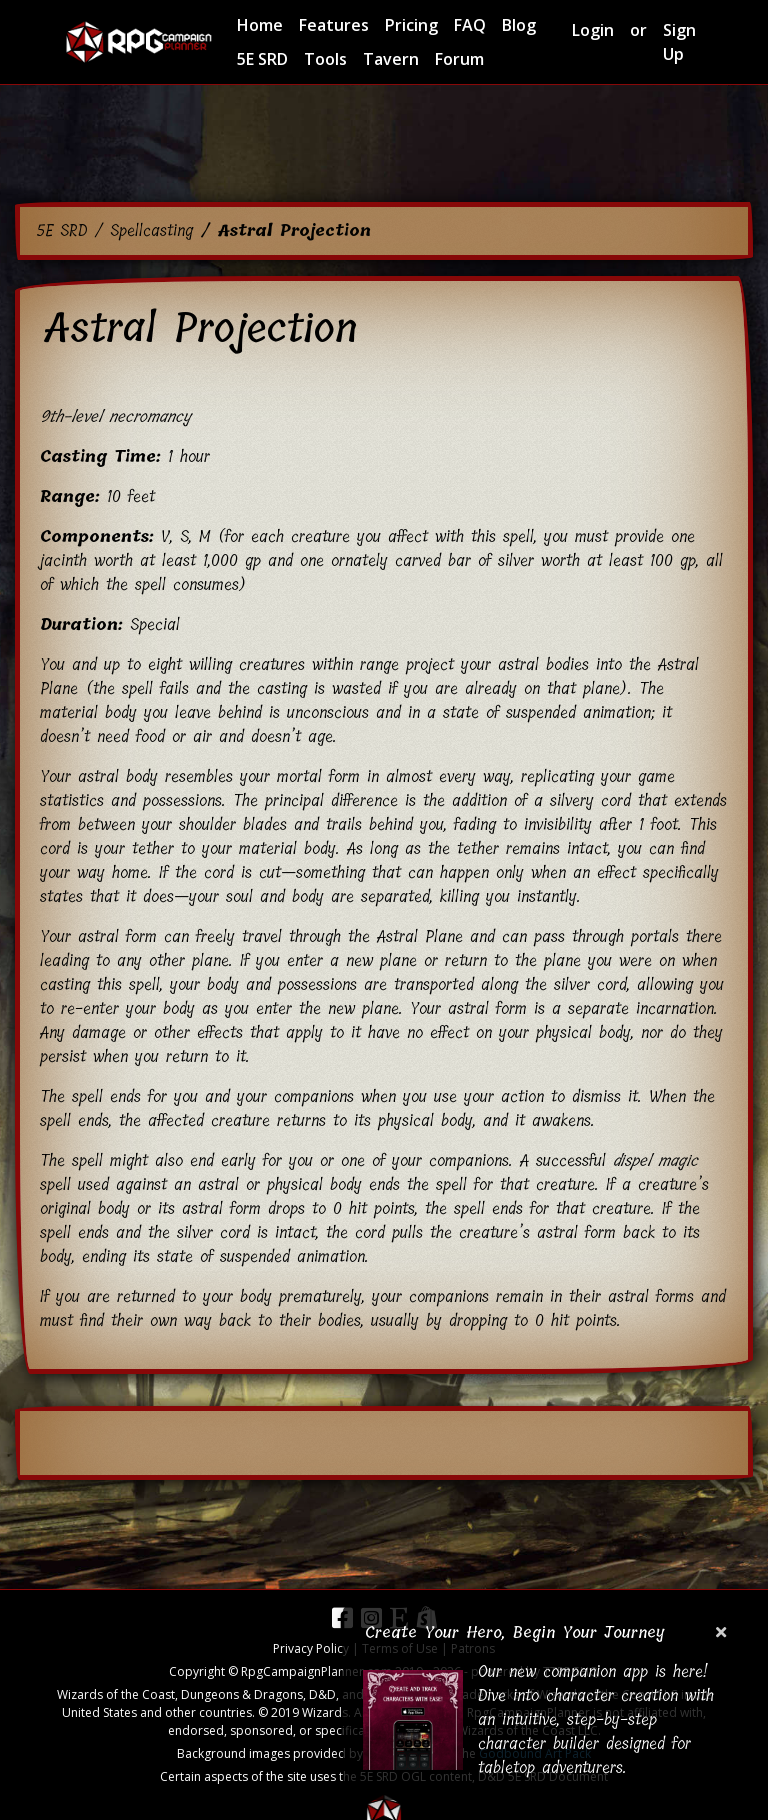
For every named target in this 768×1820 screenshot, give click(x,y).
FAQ (470, 25)
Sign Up (679, 42)
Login (593, 30)
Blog (519, 25)
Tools (325, 59)
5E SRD (262, 59)
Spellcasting (151, 230)
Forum (459, 59)
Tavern (391, 59)
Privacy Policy (311, 1648)
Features (334, 25)
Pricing (411, 25)
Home (260, 25)
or (638, 30)
